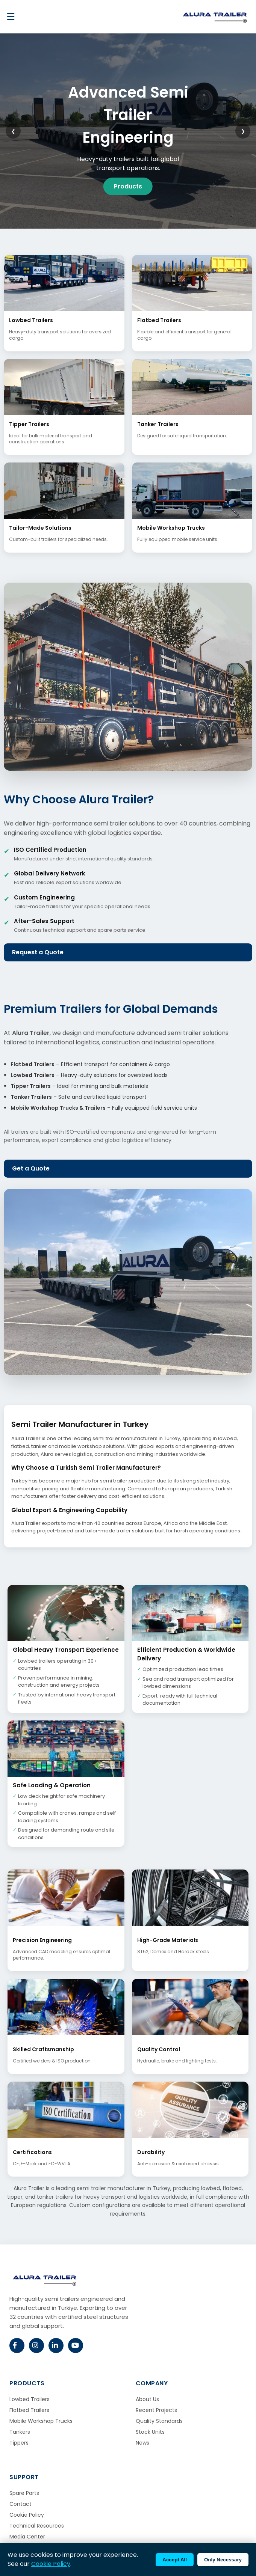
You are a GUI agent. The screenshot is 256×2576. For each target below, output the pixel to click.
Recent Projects (156, 2410)
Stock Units (150, 2432)
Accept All (174, 2559)
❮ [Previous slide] (13, 131)
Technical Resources (36, 2525)
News (142, 2442)
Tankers (19, 2432)
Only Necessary (223, 2559)
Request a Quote (38, 952)
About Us (147, 2399)
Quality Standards (159, 2421)
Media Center (27, 2536)
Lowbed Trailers (29, 2399)
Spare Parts (24, 2493)
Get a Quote (31, 1168)
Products (128, 186)
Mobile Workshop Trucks (41, 2421)
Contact (20, 2504)
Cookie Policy (26, 2515)
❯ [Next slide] (243, 131)
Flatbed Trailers (29, 2410)
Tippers (19, 2442)
